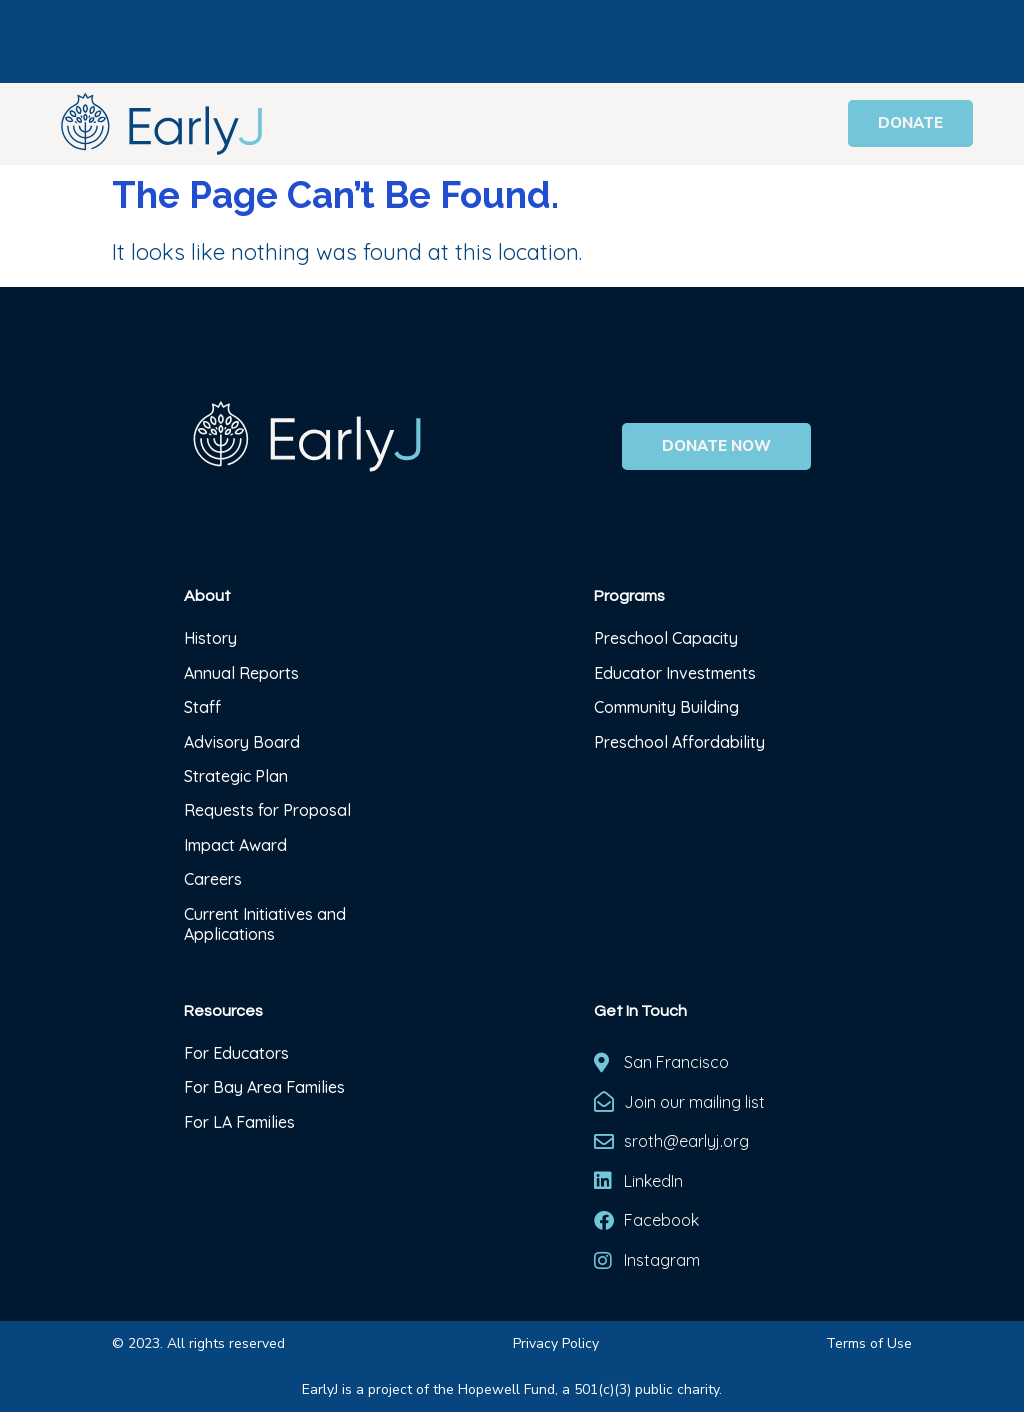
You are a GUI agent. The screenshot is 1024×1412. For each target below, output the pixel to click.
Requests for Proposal (267, 810)
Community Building (666, 707)
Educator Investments (675, 673)
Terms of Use (869, 1343)
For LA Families (239, 1122)
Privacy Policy (556, 1343)
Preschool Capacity (666, 638)
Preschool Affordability (679, 742)
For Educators (236, 1053)
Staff (202, 707)
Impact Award (235, 845)
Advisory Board (242, 742)
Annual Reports (241, 673)
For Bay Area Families (264, 1087)
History (212, 638)
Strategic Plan (236, 776)
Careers (213, 879)
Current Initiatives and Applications (265, 924)
